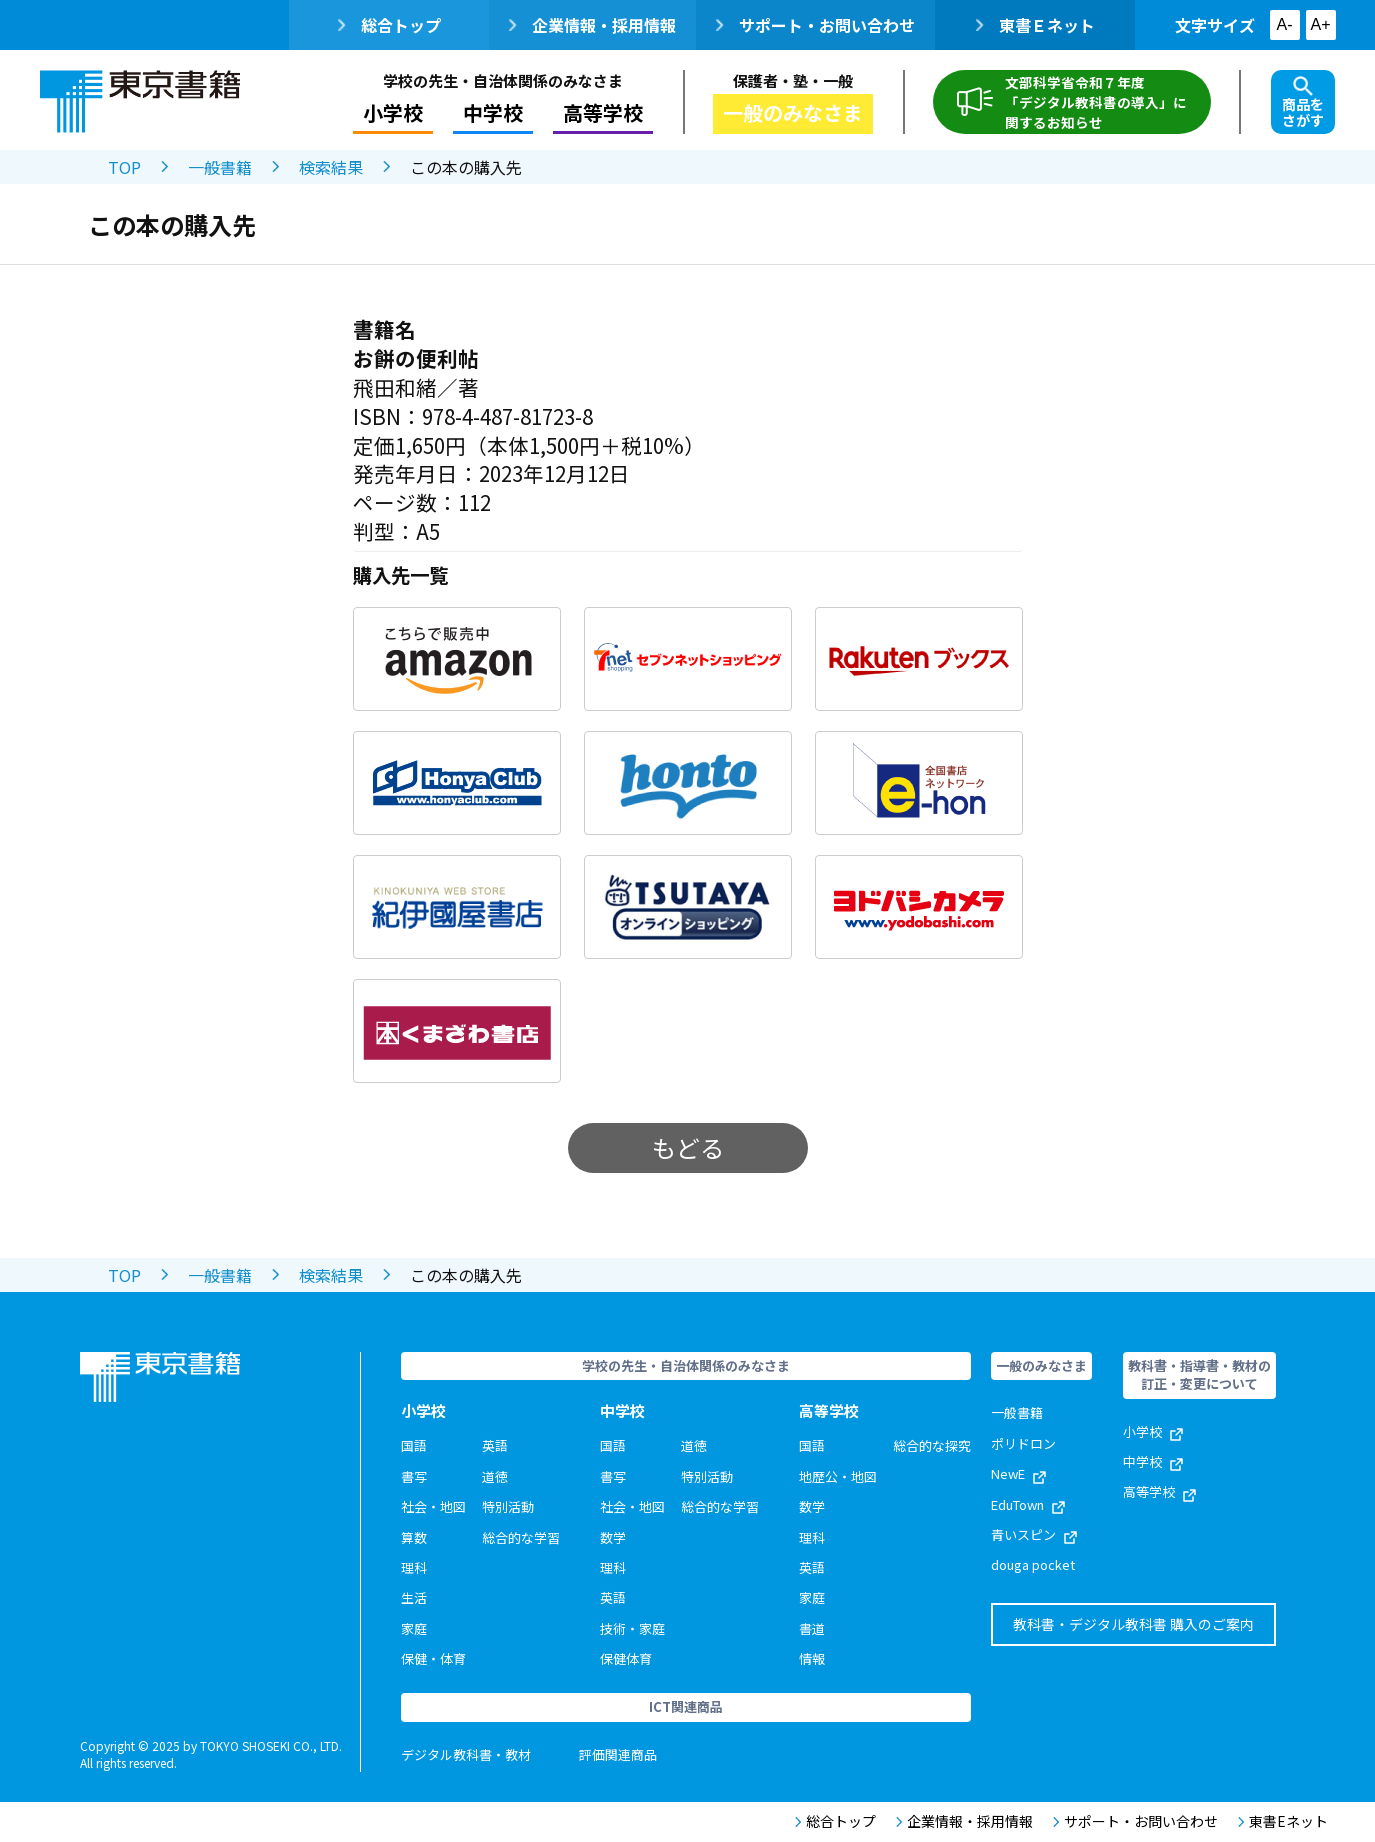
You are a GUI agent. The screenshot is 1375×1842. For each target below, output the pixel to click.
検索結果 (331, 167)
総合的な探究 (932, 1445)
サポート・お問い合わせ (815, 25)
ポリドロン (1023, 1443)
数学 (613, 1537)
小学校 (393, 112)
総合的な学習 (521, 1537)
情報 (812, 1658)
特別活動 (508, 1506)
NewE (1018, 1473)
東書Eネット (1283, 1821)
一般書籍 (220, 167)
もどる (688, 1147)
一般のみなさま (793, 112)
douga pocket (1033, 1564)
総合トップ (389, 25)
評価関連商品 (618, 1754)
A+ (1320, 24)
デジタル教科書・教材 (466, 1754)
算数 (414, 1537)
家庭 (414, 1628)
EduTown (1028, 1504)
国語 (414, 1445)
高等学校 (603, 112)
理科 (414, 1567)
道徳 (495, 1476)
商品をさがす (1303, 103)
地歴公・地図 (838, 1476)
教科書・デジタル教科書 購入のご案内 (1133, 1624)
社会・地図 (433, 1506)
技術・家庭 (632, 1628)
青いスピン (1034, 1534)
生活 (414, 1597)
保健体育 (626, 1658)
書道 (812, 1628)
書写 (414, 1476)
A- (1285, 24)
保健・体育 (433, 1658)
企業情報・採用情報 (592, 25)
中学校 (493, 112)
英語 (495, 1445)
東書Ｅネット (1035, 25)
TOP (124, 167)
